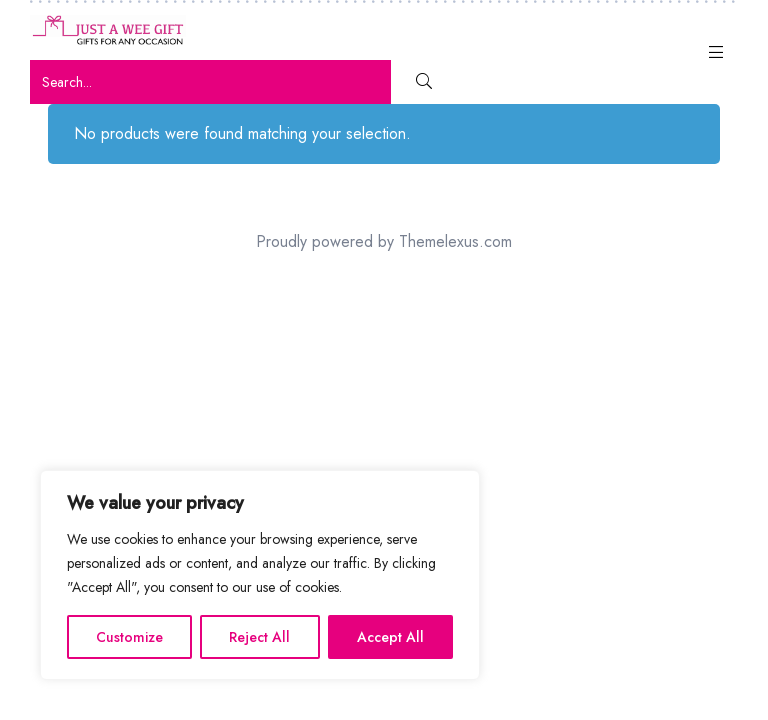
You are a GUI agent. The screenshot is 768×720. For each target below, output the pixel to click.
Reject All (259, 637)
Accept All (390, 637)
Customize (129, 637)
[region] (260, 575)
